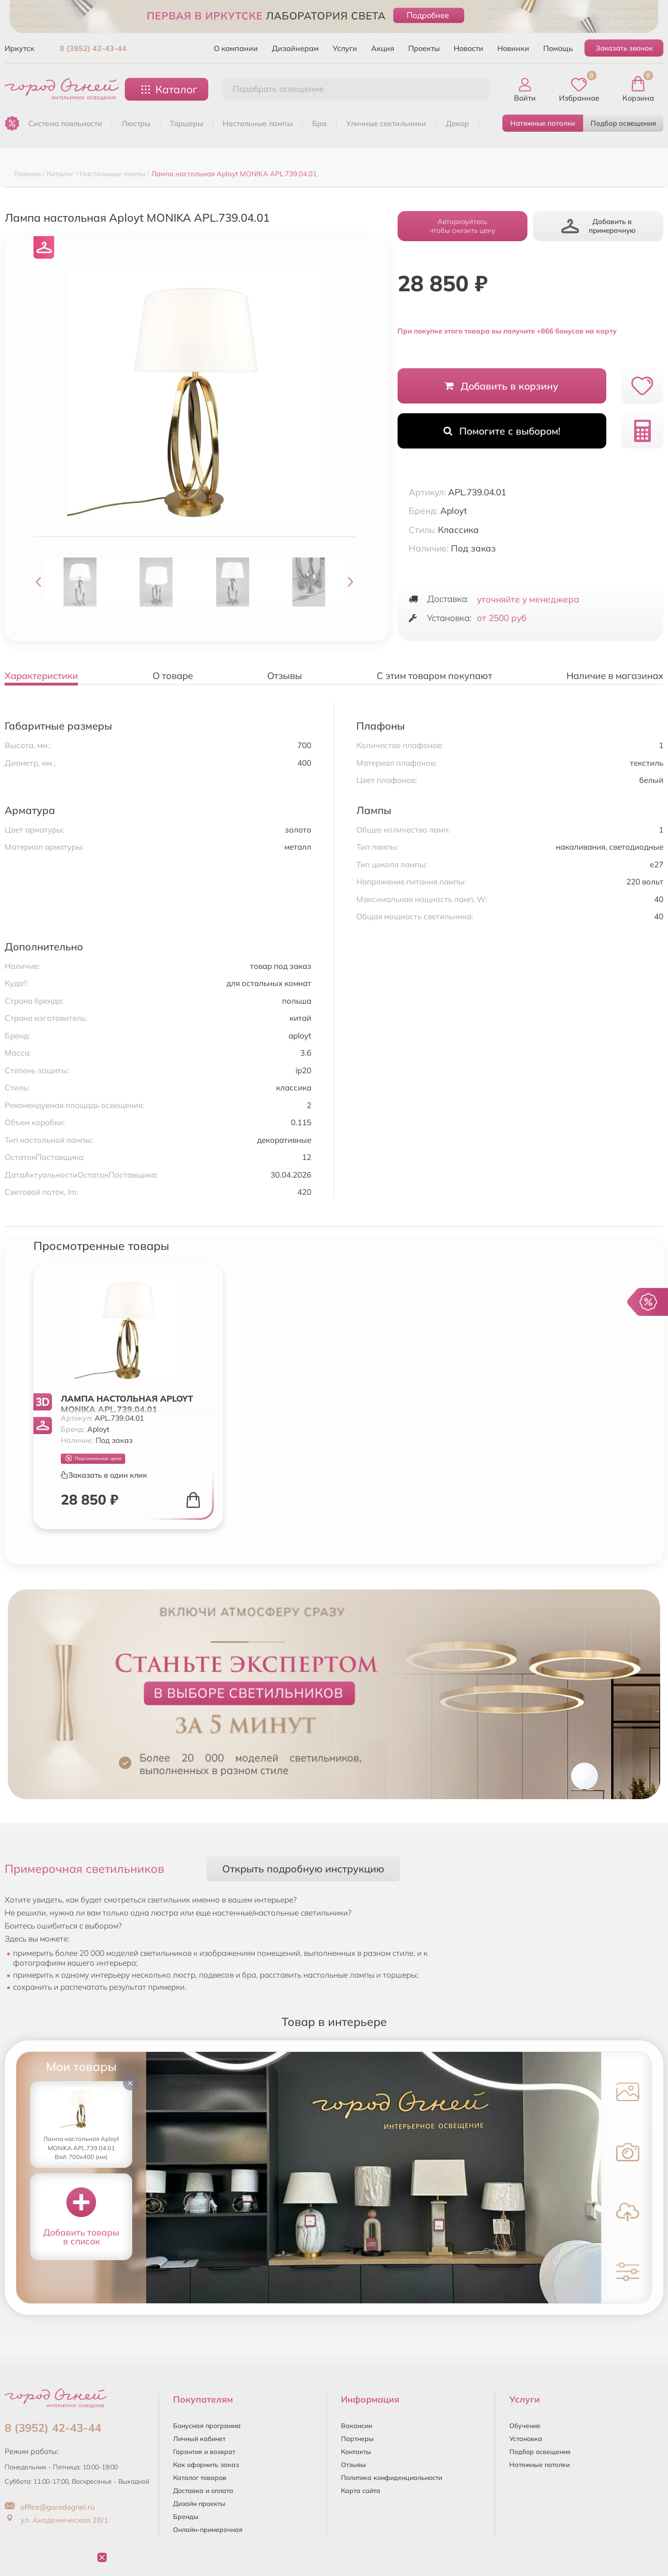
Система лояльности (65, 123)
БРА (319, 123)
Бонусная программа (207, 2426)
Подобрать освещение (278, 88)
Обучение (524, 2426)
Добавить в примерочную (598, 226)
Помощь (558, 48)
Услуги (345, 48)
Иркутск (19, 48)
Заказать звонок (624, 48)
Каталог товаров (199, 2477)
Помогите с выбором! (501, 431)
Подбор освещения (623, 123)
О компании (236, 48)
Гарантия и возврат (204, 2452)
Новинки (513, 48)
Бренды (186, 2516)
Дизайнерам (295, 48)
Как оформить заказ (206, 2465)
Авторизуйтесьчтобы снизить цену (462, 226)
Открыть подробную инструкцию (303, 1868)
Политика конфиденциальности (391, 2477)
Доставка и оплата (203, 2490)
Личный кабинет (199, 2439)
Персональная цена (93, 1458)
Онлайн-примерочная (208, 2529)
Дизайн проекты (199, 2503)
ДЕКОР (457, 123)
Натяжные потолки (542, 123)
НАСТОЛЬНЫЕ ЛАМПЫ (258, 123)
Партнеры (357, 2439)
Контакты (356, 2452)
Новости (468, 48)
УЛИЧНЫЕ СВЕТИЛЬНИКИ (386, 123)
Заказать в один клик (104, 1475)
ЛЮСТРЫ (136, 123)
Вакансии (356, 2426)
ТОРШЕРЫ (186, 123)
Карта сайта (360, 2490)
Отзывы (353, 2465)
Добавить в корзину (502, 386)
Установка (525, 2439)
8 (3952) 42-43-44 (93, 48)
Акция (382, 48)
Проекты (424, 48)
